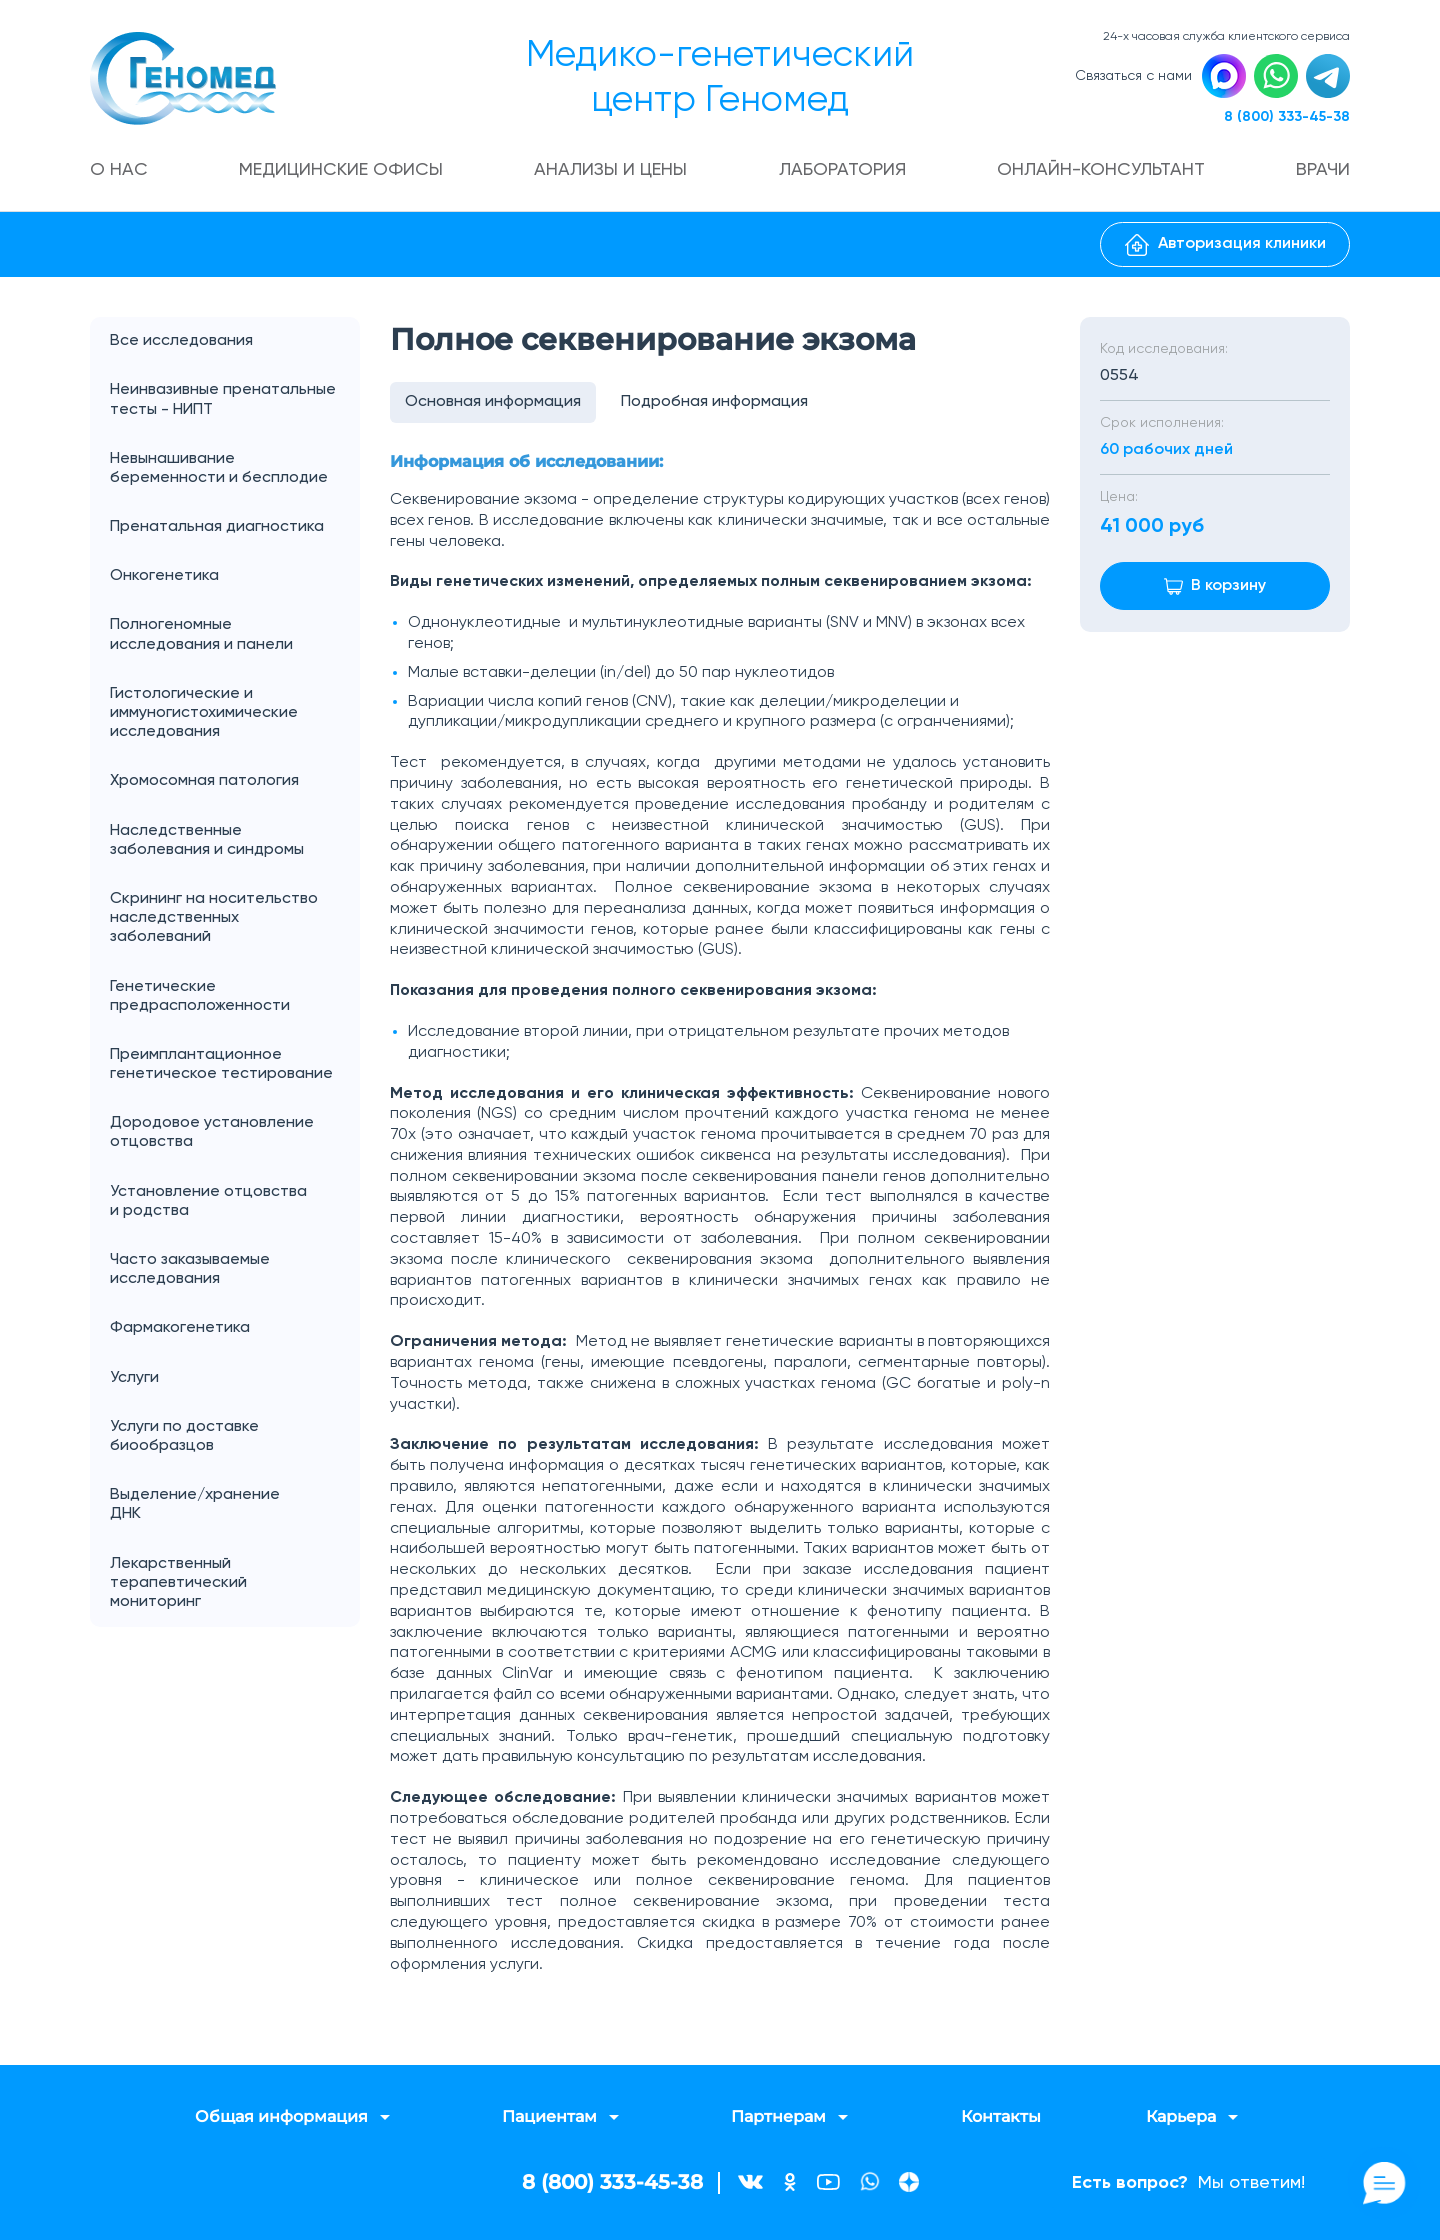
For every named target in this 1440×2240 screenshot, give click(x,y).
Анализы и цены (610, 170)
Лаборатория (842, 170)
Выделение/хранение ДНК (235, 1505)
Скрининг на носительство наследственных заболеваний (214, 918)
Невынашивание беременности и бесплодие (219, 468)
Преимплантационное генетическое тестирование (221, 1064)
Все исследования (181, 341)
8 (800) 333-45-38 (1287, 117)
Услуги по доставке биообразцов (184, 1436)
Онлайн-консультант (1101, 170)
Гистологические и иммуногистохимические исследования (204, 713)
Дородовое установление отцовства (212, 1132)
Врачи (1323, 170)
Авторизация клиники (1225, 245)
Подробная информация (714, 402)
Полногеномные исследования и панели (235, 635)
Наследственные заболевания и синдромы (207, 840)
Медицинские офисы (341, 170)
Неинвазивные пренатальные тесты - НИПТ (223, 399)
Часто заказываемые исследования (190, 1269)
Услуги (235, 1378)
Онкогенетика (235, 576)
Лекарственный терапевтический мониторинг (178, 1583)
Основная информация (493, 402)
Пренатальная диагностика (217, 527)
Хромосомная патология (204, 781)
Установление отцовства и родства (235, 1202)
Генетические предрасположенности (200, 996)
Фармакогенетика (180, 1328)
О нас (119, 170)
